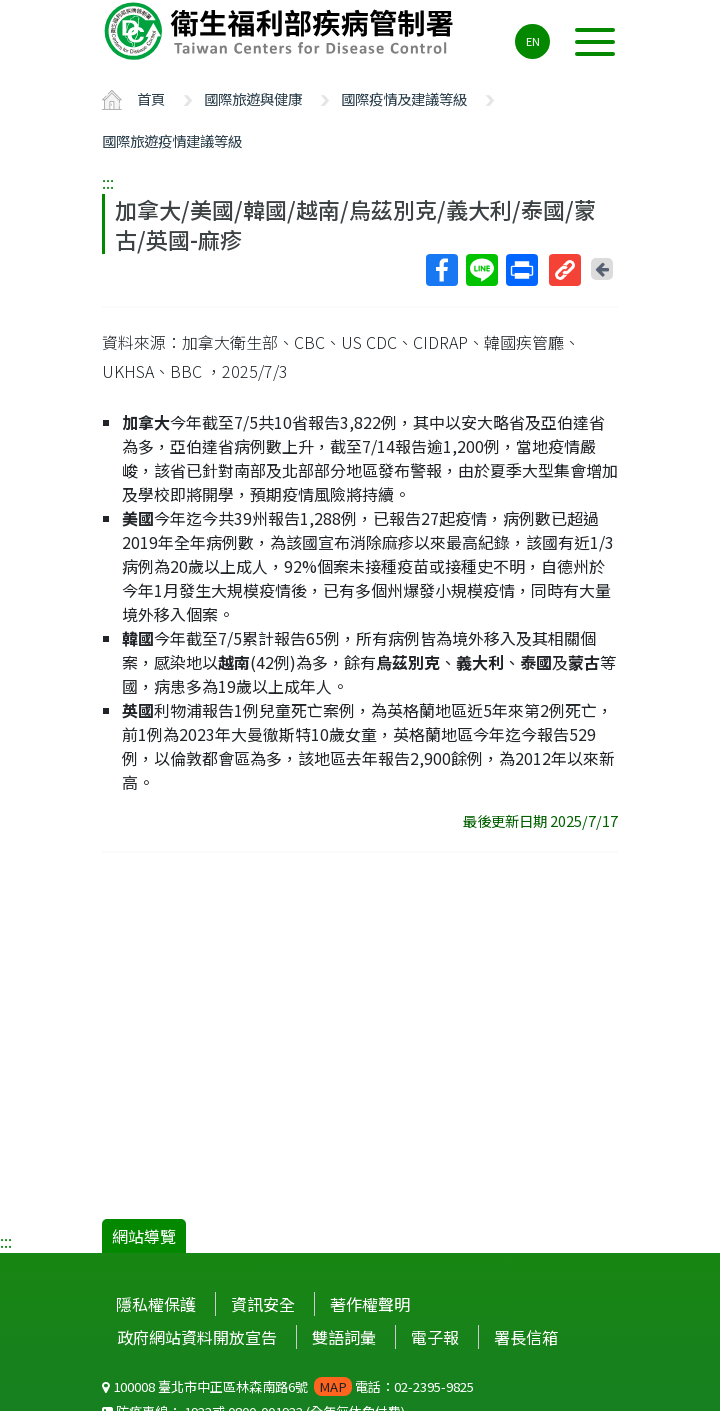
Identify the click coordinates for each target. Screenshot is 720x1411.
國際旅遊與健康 (253, 98)
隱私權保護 (156, 1304)
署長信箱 (526, 1337)
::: (108, 182)
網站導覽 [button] (144, 1236)
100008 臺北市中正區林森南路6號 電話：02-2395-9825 (288, 1386)
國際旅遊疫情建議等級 (172, 140)
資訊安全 (263, 1304)
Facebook (441, 270)
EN (533, 41)
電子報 (435, 1337)
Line (481, 270)
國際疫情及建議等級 (404, 98)
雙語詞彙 (344, 1337)
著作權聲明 (370, 1304)
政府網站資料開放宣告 (197, 1337)
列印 (521, 270)
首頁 (151, 98)
